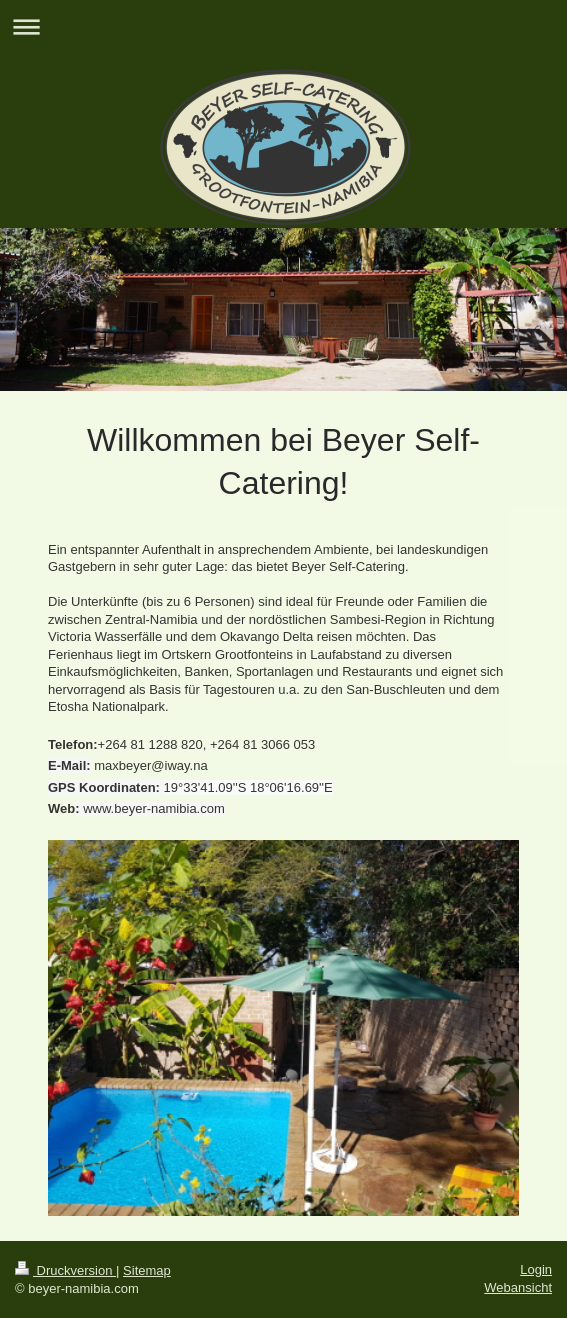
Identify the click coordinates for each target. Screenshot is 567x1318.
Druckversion (65, 1270)
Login (536, 1269)
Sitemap (147, 1270)
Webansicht (518, 1287)
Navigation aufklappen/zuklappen (283, 26)
